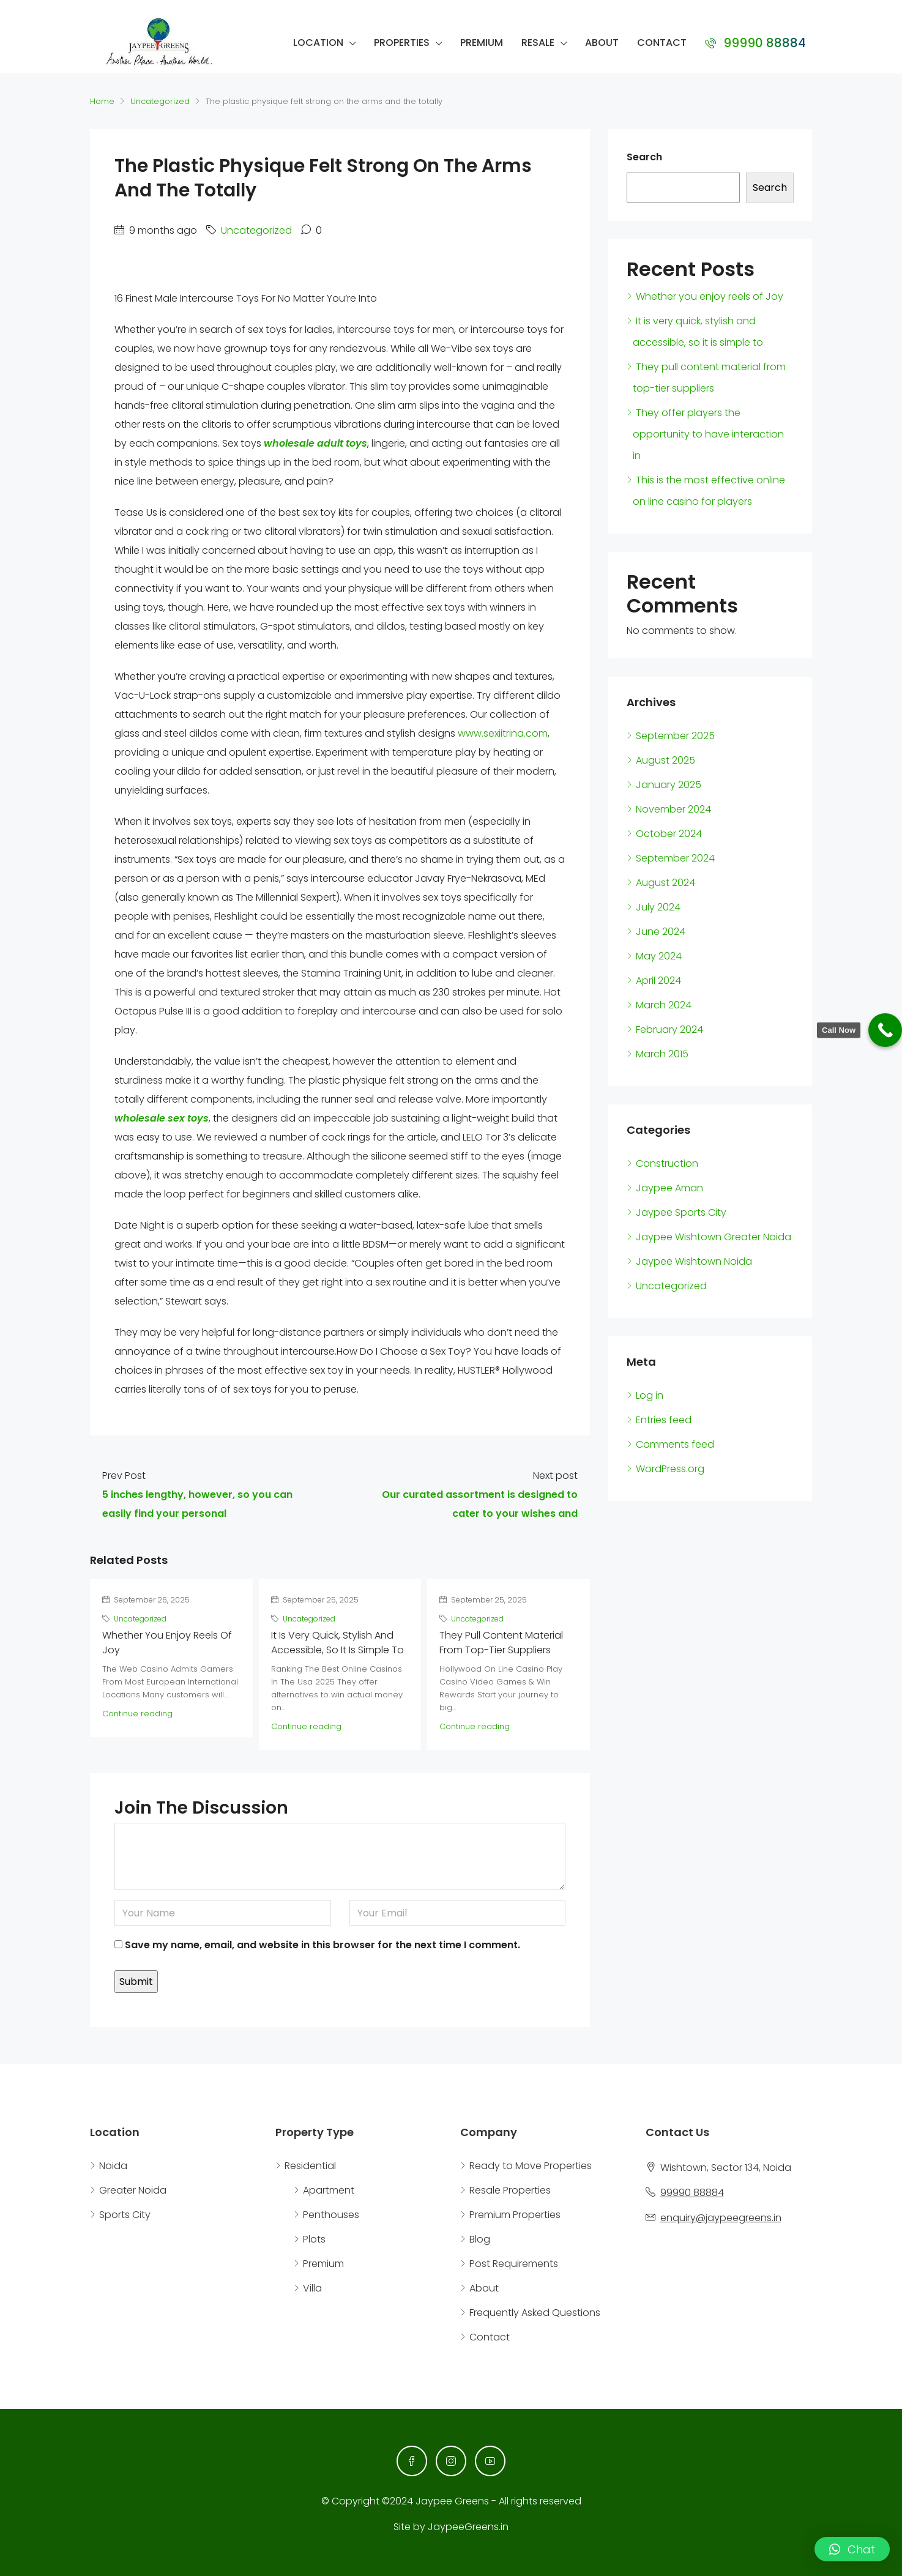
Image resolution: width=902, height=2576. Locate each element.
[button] (852, 2549)
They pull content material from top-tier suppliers (501, 1642)
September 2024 (675, 858)
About (602, 42)
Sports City (125, 2215)
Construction (667, 1163)
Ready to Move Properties (530, 2166)
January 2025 (668, 785)
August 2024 (665, 883)
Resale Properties (510, 2190)
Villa (312, 2288)
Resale (537, 42)
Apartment (328, 2190)
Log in (649, 1395)
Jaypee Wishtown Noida (694, 1261)
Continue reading (137, 1713)
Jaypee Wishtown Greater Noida (713, 1237)
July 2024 (658, 907)
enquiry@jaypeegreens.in (720, 2218)
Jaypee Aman (669, 1188)
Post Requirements (513, 2264)
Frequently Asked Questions (534, 2313)
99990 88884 (755, 42)
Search (644, 157)
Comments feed (675, 1444)
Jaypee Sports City (681, 1212)
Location (318, 42)
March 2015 (662, 1054)
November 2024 (673, 809)
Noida (113, 2166)
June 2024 (660, 932)
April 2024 (658, 980)
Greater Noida (132, 2190)
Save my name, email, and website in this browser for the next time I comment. (322, 1945)
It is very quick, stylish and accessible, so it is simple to (337, 1642)
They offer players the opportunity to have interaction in (708, 434)
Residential (310, 2166)
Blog (479, 2239)
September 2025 (675, 736)
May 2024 (659, 956)
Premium (481, 42)
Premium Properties (515, 2215)
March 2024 (663, 1005)
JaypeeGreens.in (468, 2527)
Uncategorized (160, 101)
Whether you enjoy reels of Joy (709, 296)
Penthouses (331, 2215)
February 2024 (669, 1029)
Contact (662, 42)
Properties (402, 42)
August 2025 (665, 760)
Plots (314, 2239)
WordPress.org (670, 1469)
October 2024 (669, 834)
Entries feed (663, 1420)
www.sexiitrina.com (503, 733)
